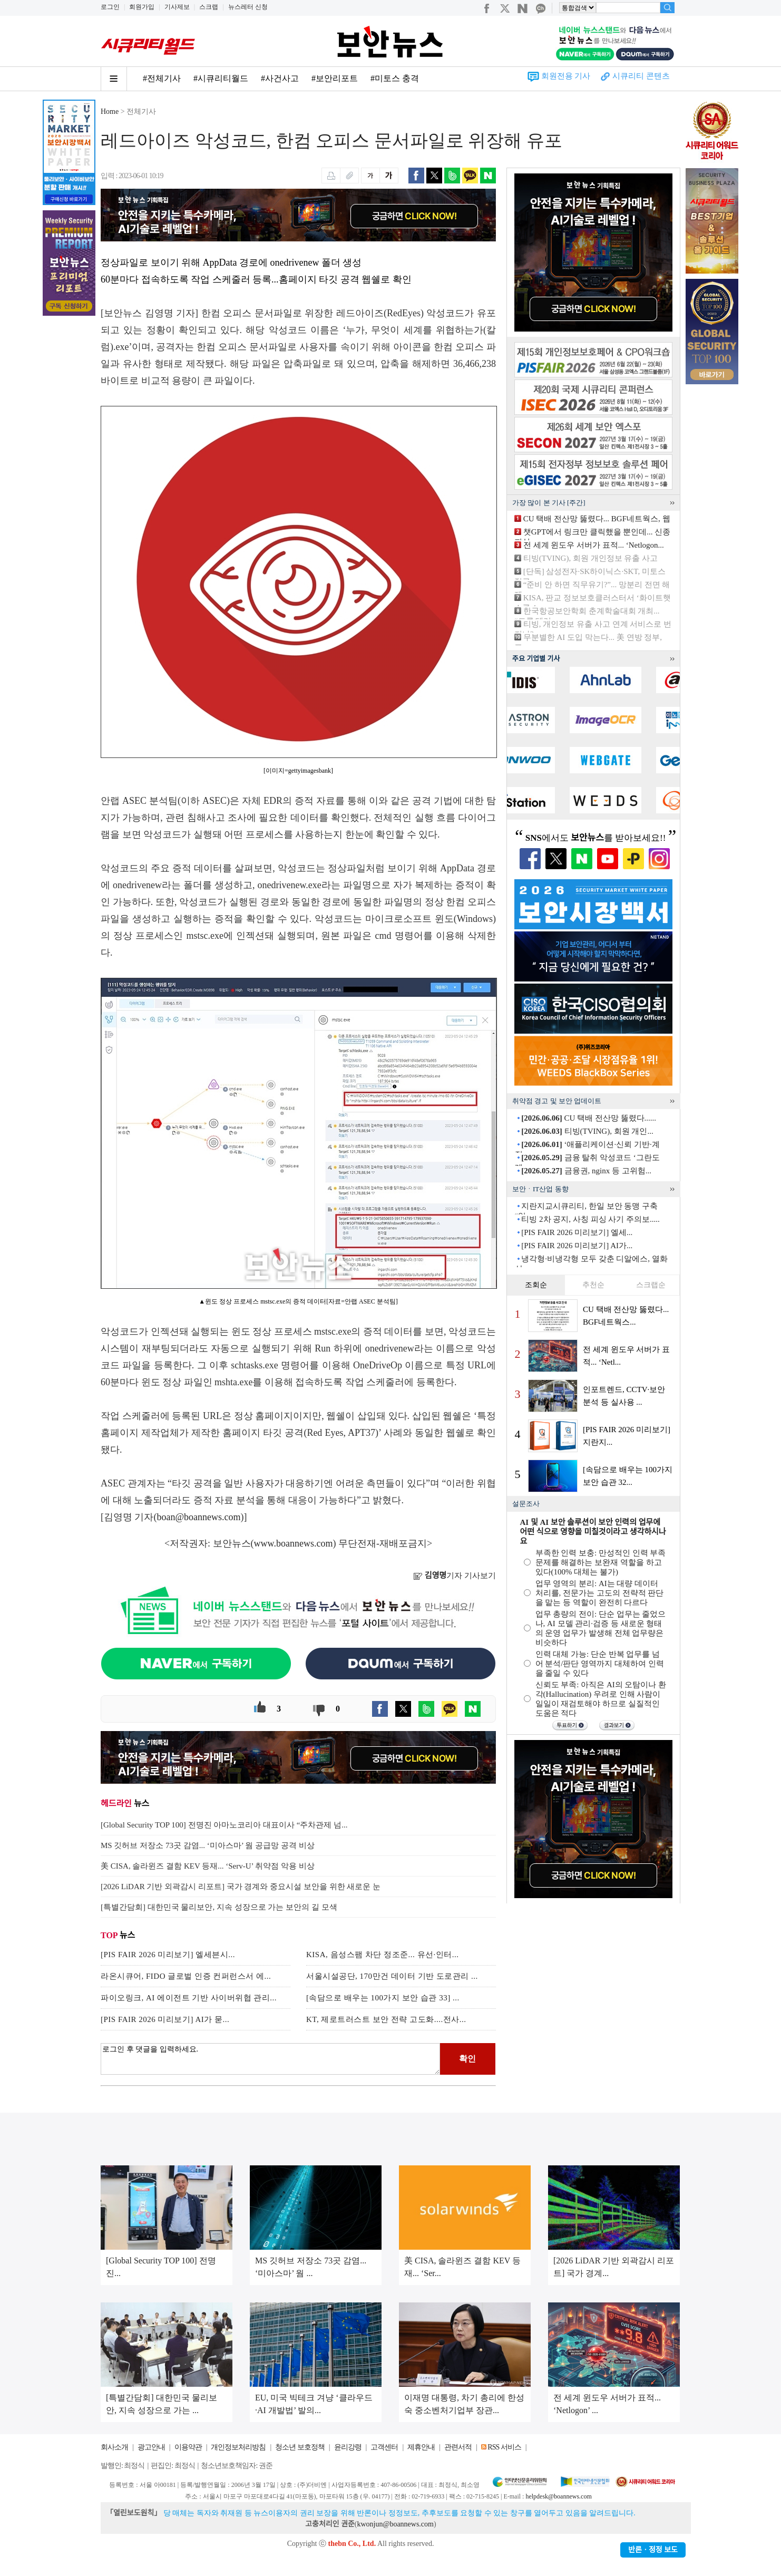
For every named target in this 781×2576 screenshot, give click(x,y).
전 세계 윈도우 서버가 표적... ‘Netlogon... (593, 545)
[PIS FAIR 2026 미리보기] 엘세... (576, 1232)
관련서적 (458, 2447)
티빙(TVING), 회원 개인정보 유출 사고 (590, 558)
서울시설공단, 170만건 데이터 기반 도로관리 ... (392, 1976)
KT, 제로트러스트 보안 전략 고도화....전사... (386, 2019)
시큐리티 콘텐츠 (641, 76)
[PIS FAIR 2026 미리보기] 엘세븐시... (168, 1954)
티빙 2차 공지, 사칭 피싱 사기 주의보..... (590, 1219)
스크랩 (208, 7)
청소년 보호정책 (300, 2447)
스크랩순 (651, 1285)
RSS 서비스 (504, 2447)
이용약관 (188, 2447)
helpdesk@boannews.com (558, 2496)
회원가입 (141, 7)
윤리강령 (348, 2447)
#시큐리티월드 (220, 78)
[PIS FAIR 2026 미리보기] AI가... (576, 1245)
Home (110, 111)
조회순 (536, 1285)
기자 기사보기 (454, 1575)
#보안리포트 (334, 78)
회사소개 (114, 2447)
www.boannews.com (293, 1543)
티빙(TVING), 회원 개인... (587, 1131)
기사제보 (177, 7)
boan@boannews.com (199, 1517)
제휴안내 (421, 2447)
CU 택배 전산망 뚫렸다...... (588, 1118)
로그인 (110, 7)
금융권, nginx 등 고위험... (586, 1171)
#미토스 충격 (394, 78)
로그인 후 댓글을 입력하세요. (270, 2059)
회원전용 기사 (566, 76)
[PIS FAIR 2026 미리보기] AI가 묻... (165, 2019)
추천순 (593, 1285)
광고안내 (151, 2447)
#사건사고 (280, 78)
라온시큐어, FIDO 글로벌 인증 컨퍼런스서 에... (186, 1976)
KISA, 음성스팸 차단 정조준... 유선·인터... (382, 1954)
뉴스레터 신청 (248, 7)
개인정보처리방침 (238, 2447)
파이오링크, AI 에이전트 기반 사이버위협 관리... (189, 1998)
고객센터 (384, 2447)
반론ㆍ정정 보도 (653, 2550)
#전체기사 (162, 78)
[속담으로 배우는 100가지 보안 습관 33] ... (383, 1998)
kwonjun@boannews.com (395, 2524)
